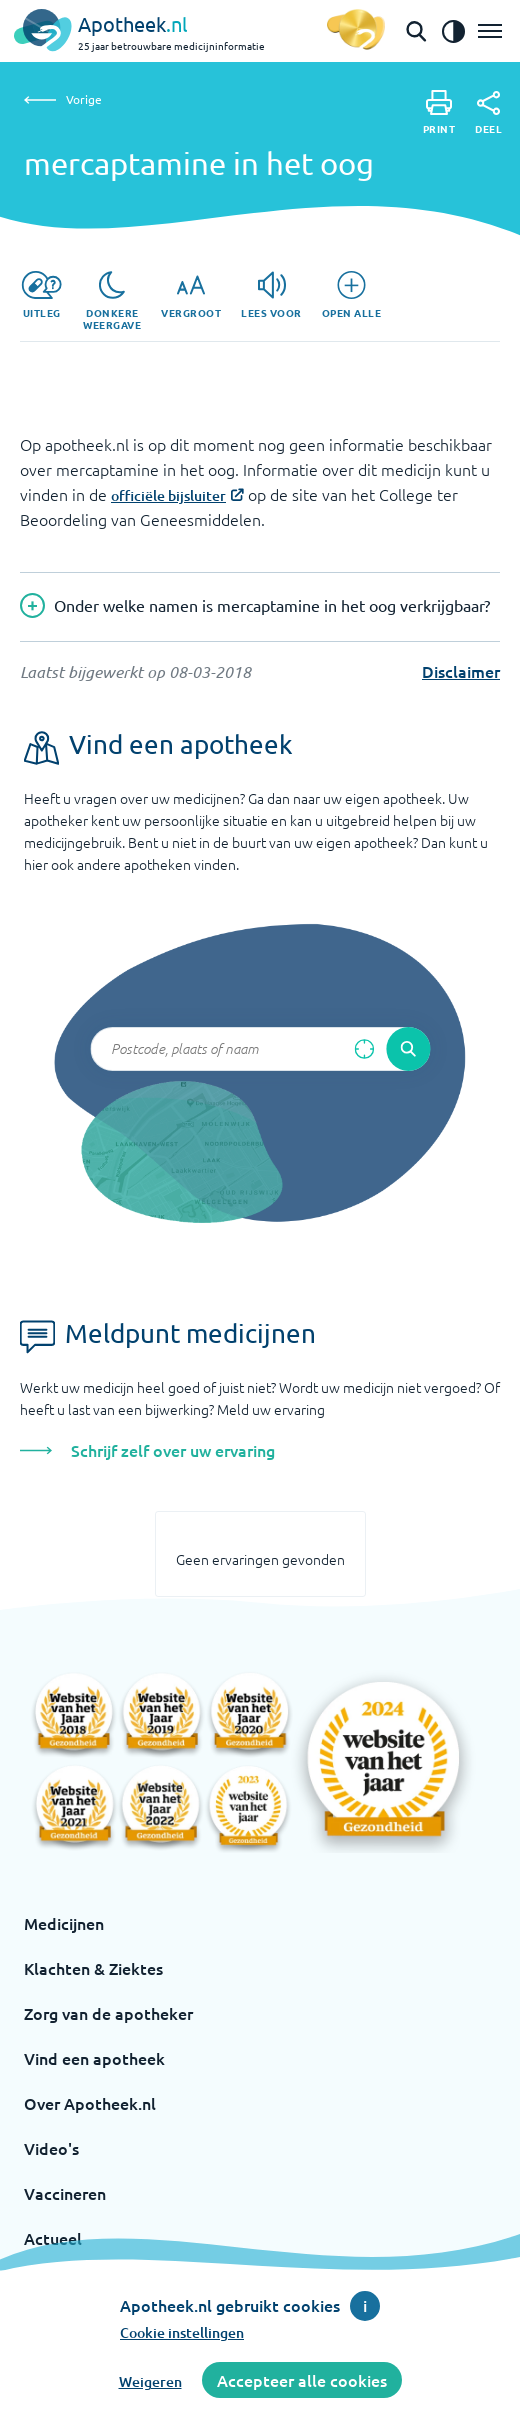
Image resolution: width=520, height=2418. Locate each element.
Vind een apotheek (94, 2058)
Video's (51, 2148)
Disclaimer (461, 671)
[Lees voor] (271, 295)
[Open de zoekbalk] (416, 31)
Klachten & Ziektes (93, 1968)
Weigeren (150, 2381)
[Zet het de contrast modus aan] (453, 31)
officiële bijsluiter (168, 495)
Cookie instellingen (182, 2332)
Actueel (53, 2238)
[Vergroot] (191, 295)
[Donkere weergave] (112, 301)
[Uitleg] (41, 295)
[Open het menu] (490, 31)
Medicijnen (64, 1923)
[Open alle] (352, 295)
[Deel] (488, 113)
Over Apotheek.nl (90, 2103)
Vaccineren (65, 2193)
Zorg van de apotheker (108, 2013)
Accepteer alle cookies (302, 2380)
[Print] (439, 112)
